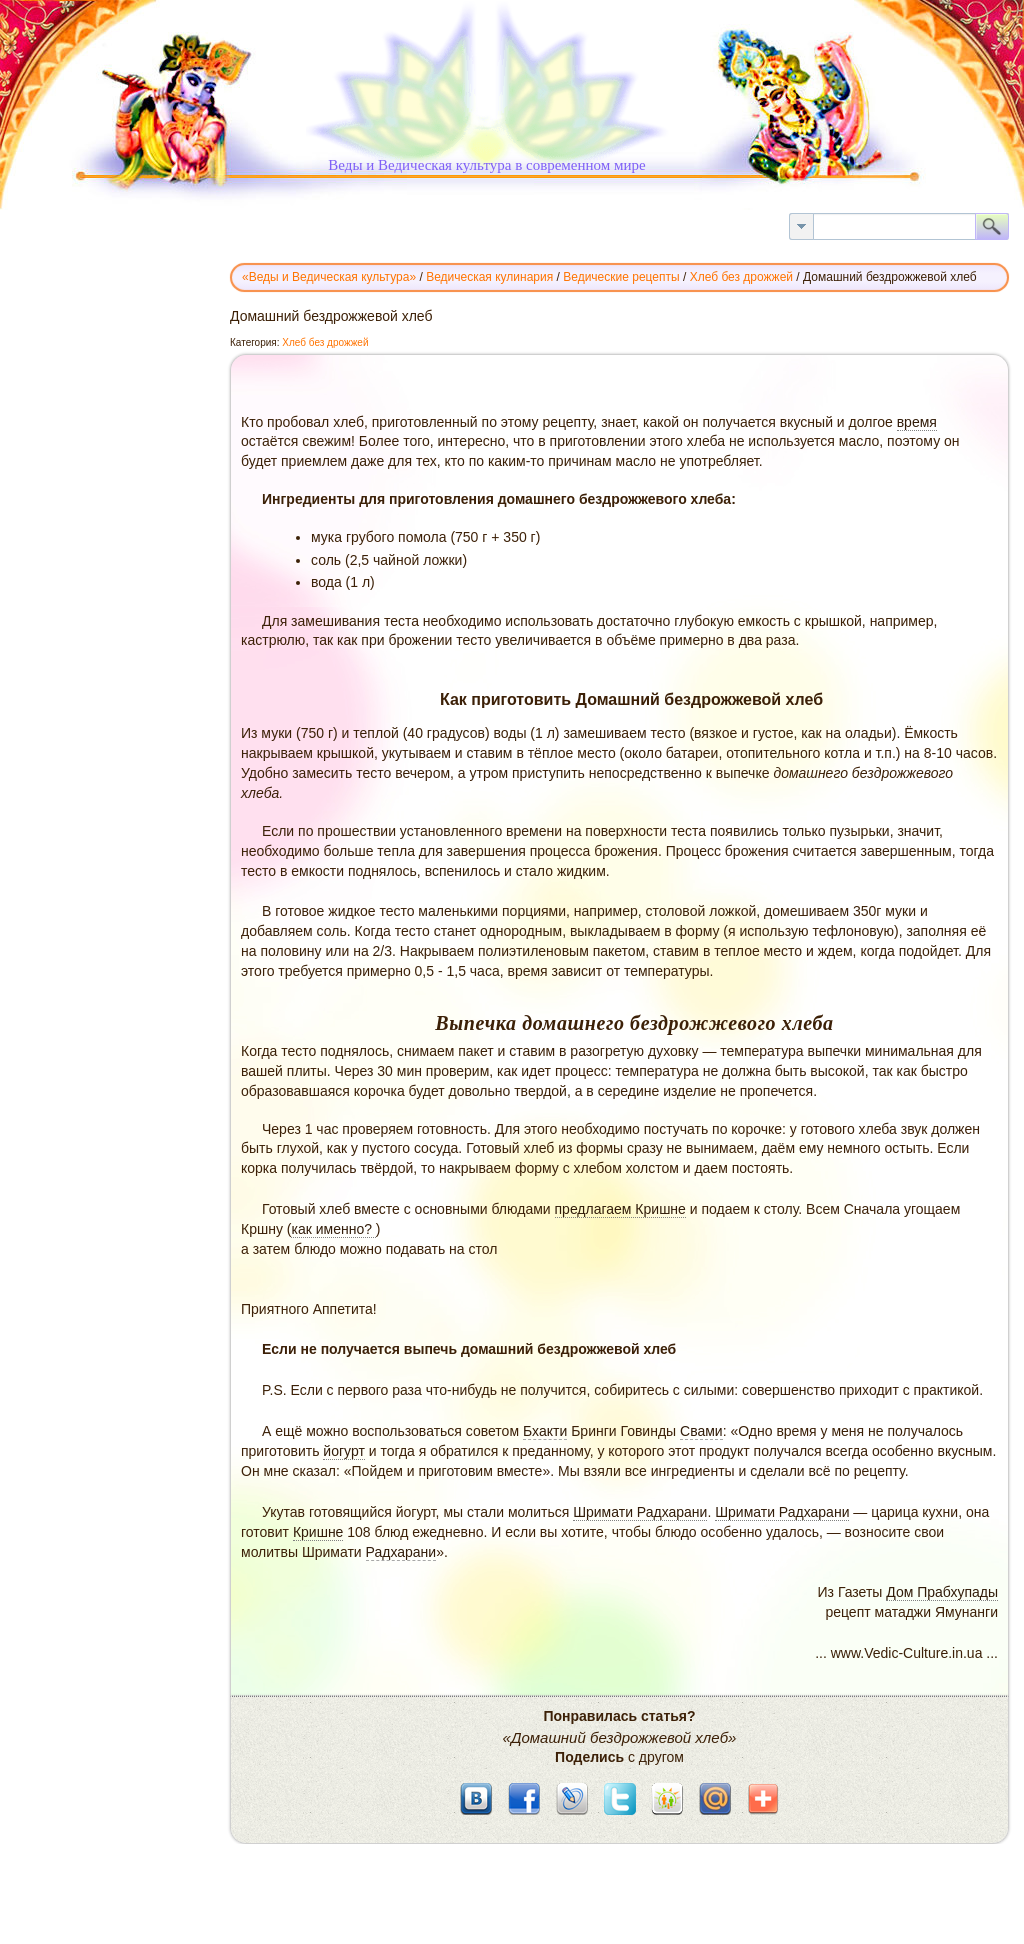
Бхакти (545, 1431)
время (917, 422)
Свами (701, 1431)
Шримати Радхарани (640, 1512)
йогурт (343, 1451)
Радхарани (401, 1552)
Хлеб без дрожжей (325, 342)
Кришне (318, 1532)
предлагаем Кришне (620, 1209)
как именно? (333, 1229)
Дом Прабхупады (942, 1592)
